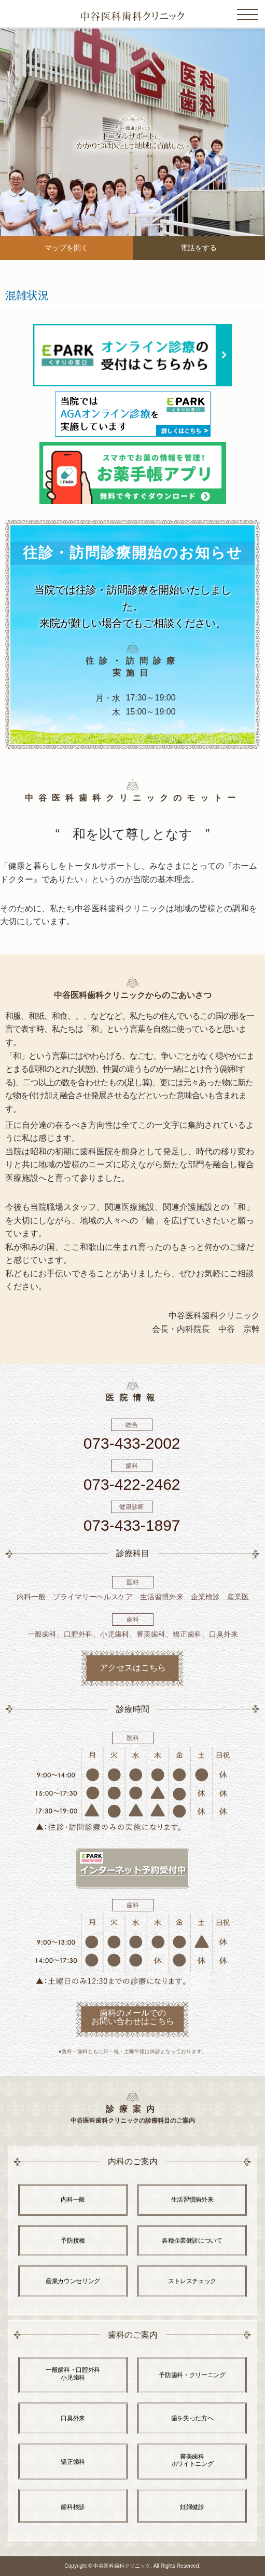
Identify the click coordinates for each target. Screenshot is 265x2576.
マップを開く (66, 248)
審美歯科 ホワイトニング (192, 2460)
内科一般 (73, 2199)
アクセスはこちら (133, 1667)
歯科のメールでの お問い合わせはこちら (132, 2017)
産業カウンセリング (73, 2281)
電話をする (198, 248)
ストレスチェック (192, 2281)
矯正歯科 (73, 2461)
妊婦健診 (192, 2507)
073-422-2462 (131, 1484)
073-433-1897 (131, 1525)
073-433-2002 (131, 1443)
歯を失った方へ (192, 2418)
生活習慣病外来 (192, 2199)
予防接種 (73, 2240)
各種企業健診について (192, 2240)
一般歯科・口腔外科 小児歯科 (73, 2373)
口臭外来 (73, 2418)
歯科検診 (73, 2507)
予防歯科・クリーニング (192, 2375)
